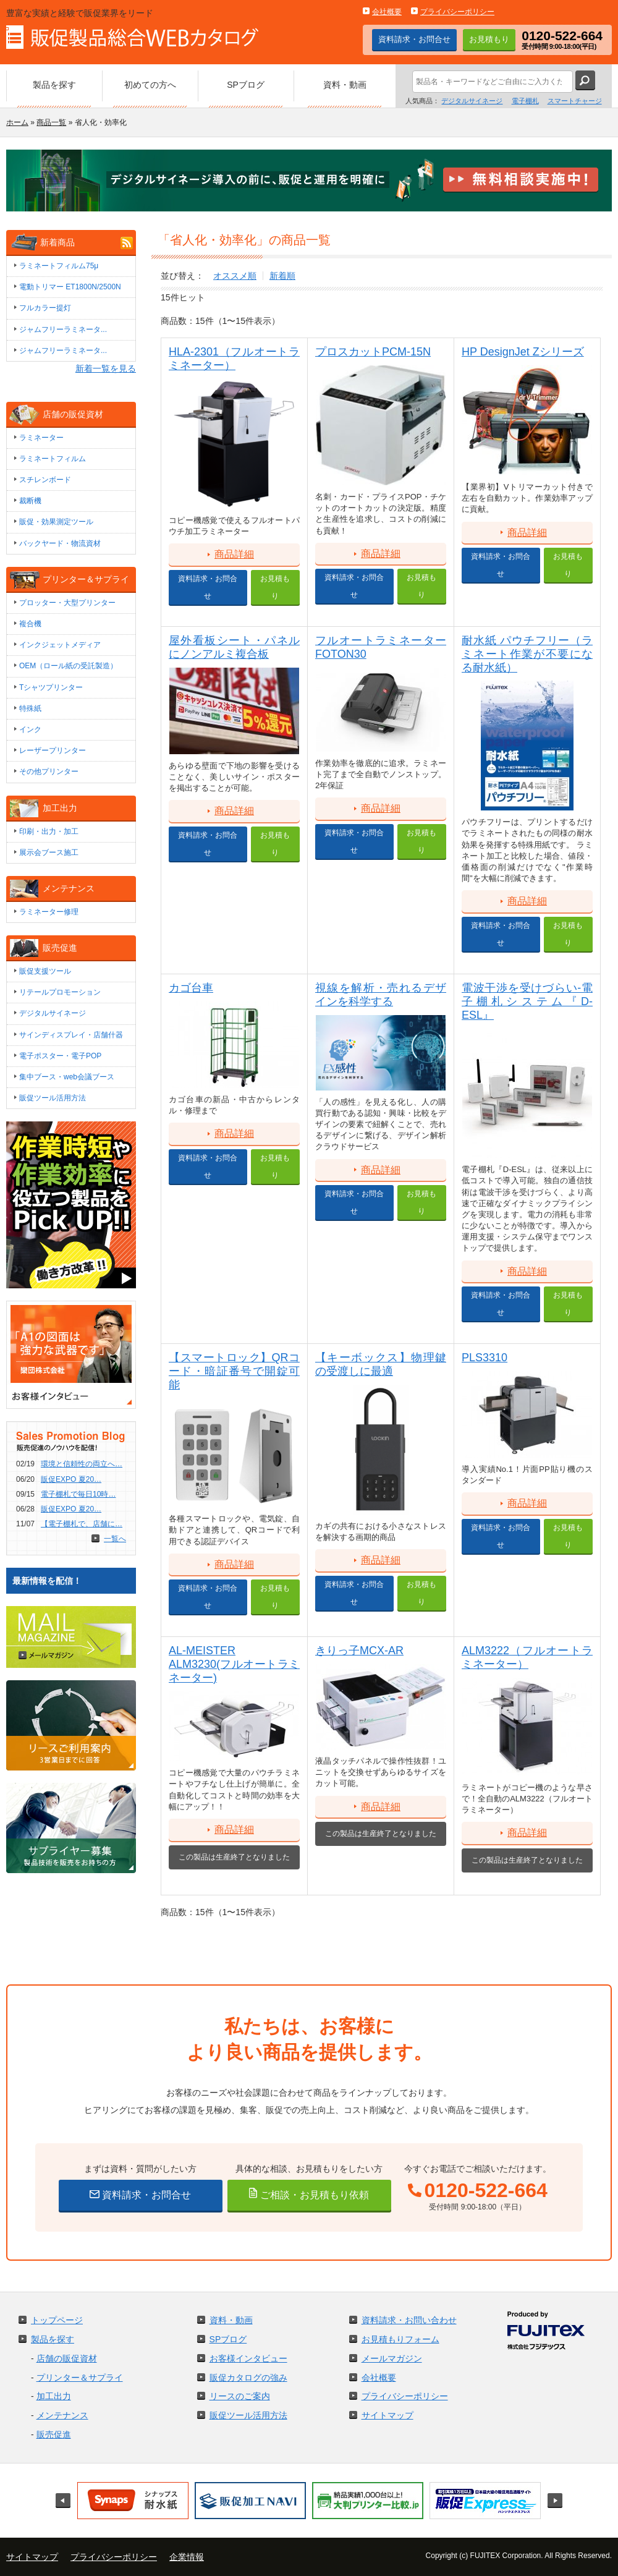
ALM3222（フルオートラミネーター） (527, 1657)
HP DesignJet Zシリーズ (523, 352)
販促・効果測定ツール (56, 521)
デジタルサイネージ (471, 100)
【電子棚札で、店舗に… (81, 1524)
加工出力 (53, 2396)
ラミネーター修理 (48, 912)
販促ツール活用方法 (52, 1098)
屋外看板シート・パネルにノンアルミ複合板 (234, 647)
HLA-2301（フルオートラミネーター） (234, 359)
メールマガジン (392, 2358)
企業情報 (186, 2557)
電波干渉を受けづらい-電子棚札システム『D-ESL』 (527, 1001)
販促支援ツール (45, 971)
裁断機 (30, 500)
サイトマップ (387, 2415)
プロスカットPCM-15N (373, 352)
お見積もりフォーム (400, 2339)
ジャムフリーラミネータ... (63, 329)
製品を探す (52, 2339)
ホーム (17, 122)
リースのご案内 (240, 2396)
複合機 (30, 623)
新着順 (282, 276)
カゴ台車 (191, 988)
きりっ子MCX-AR (359, 1650)
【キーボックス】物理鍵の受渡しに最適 (380, 1364)
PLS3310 (484, 1357)
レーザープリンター (52, 750)
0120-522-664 (486, 2190)
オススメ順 (234, 276)
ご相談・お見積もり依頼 (312, 2195)
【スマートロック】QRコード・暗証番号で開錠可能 (234, 1370)
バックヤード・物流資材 (60, 543)
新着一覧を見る (105, 368)
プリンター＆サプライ (79, 2378)
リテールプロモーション (60, 992)
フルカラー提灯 (45, 308)
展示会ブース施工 (48, 852)
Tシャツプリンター (51, 687)
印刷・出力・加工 (48, 831)
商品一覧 (51, 122)
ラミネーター (41, 437)
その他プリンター (48, 771)
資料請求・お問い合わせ (409, 2320)
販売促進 (53, 2434)
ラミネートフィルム (52, 458)
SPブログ (228, 2339)
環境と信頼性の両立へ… (81, 1464)
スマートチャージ (575, 100)
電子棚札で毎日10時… (78, 1494)
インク (30, 729)
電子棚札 (525, 100)
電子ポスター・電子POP (60, 1056)
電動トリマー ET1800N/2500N (70, 287)
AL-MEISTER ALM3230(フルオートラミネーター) (234, 1663)
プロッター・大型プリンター (67, 602)
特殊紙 (30, 708)
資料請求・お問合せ (414, 39)
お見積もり (489, 39)
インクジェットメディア (60, 644)
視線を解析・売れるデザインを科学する (380, 995)
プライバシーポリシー (457, 11)
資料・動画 (231, 2320)
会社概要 (387, 11)
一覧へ (115, 1538)
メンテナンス (62, 2415)
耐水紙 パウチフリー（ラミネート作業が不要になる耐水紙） (527, 653)
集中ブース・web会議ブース (66, 1077)
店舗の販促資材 (66, 2358)
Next (555, 2500)
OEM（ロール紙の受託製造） (68, 665)
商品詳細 (234, 554)
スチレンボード (45, 479)
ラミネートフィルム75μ (58, 265)
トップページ (57, 2320)
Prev (63, 2500)
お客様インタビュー (248, 2358)
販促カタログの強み (248, 2378)
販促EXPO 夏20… (71, 1479)
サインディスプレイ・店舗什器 (71, 1035)
